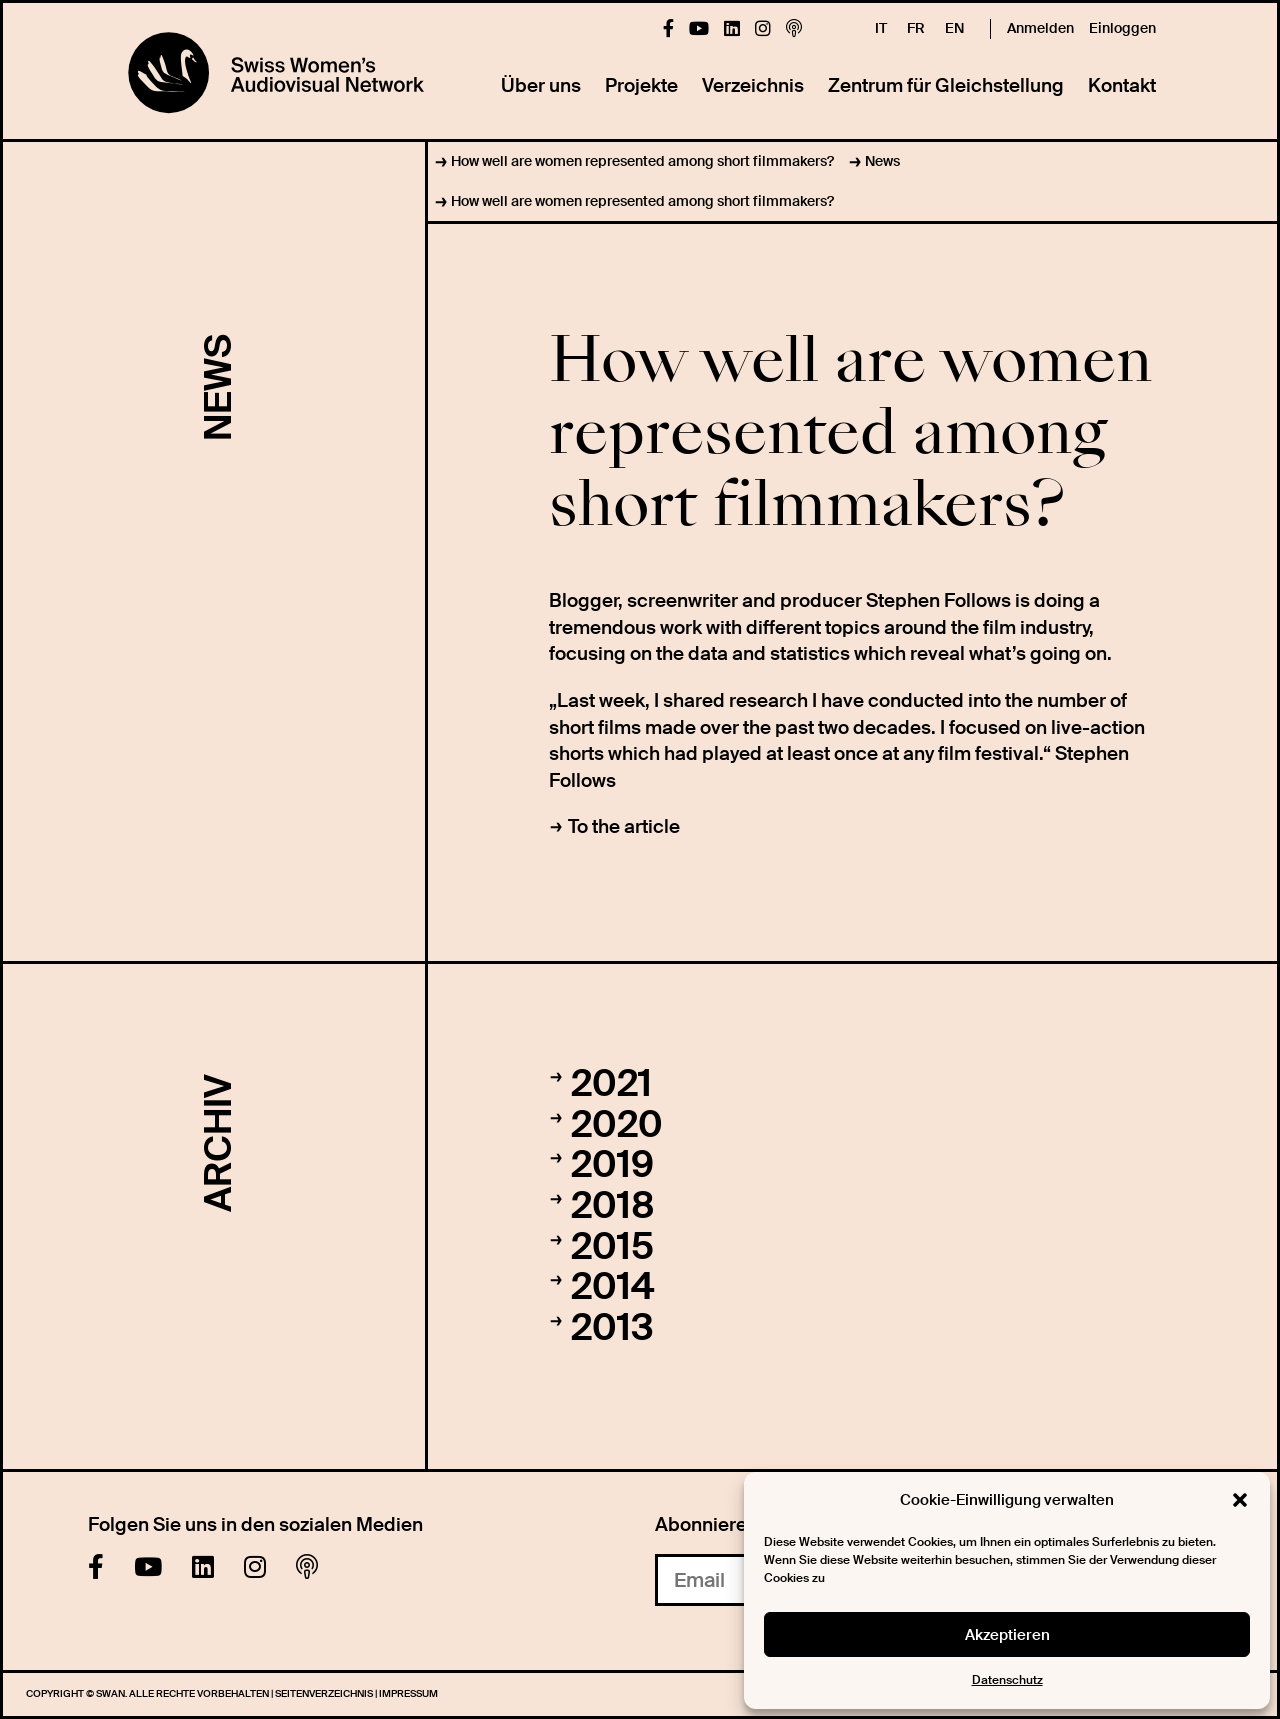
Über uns (541, 85)
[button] (1240, 1500)
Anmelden (1040, 28)
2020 (617, 1125)
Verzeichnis (753, 85)
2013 (612, 1328)
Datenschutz (1007, 1680)
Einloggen (1122, 28)
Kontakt (1122, 85)
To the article (624, 826)
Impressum (408, 1693)
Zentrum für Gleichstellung (946, 85)
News (882, 161)
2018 (613, 1206)
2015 (612, 1247)
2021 (611, 1084)
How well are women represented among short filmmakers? (642, 161)
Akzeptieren (1007, 1635)
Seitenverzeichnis (325, 1693)
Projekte (641, 85)
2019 (612, 1165)
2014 (612, 1287)
